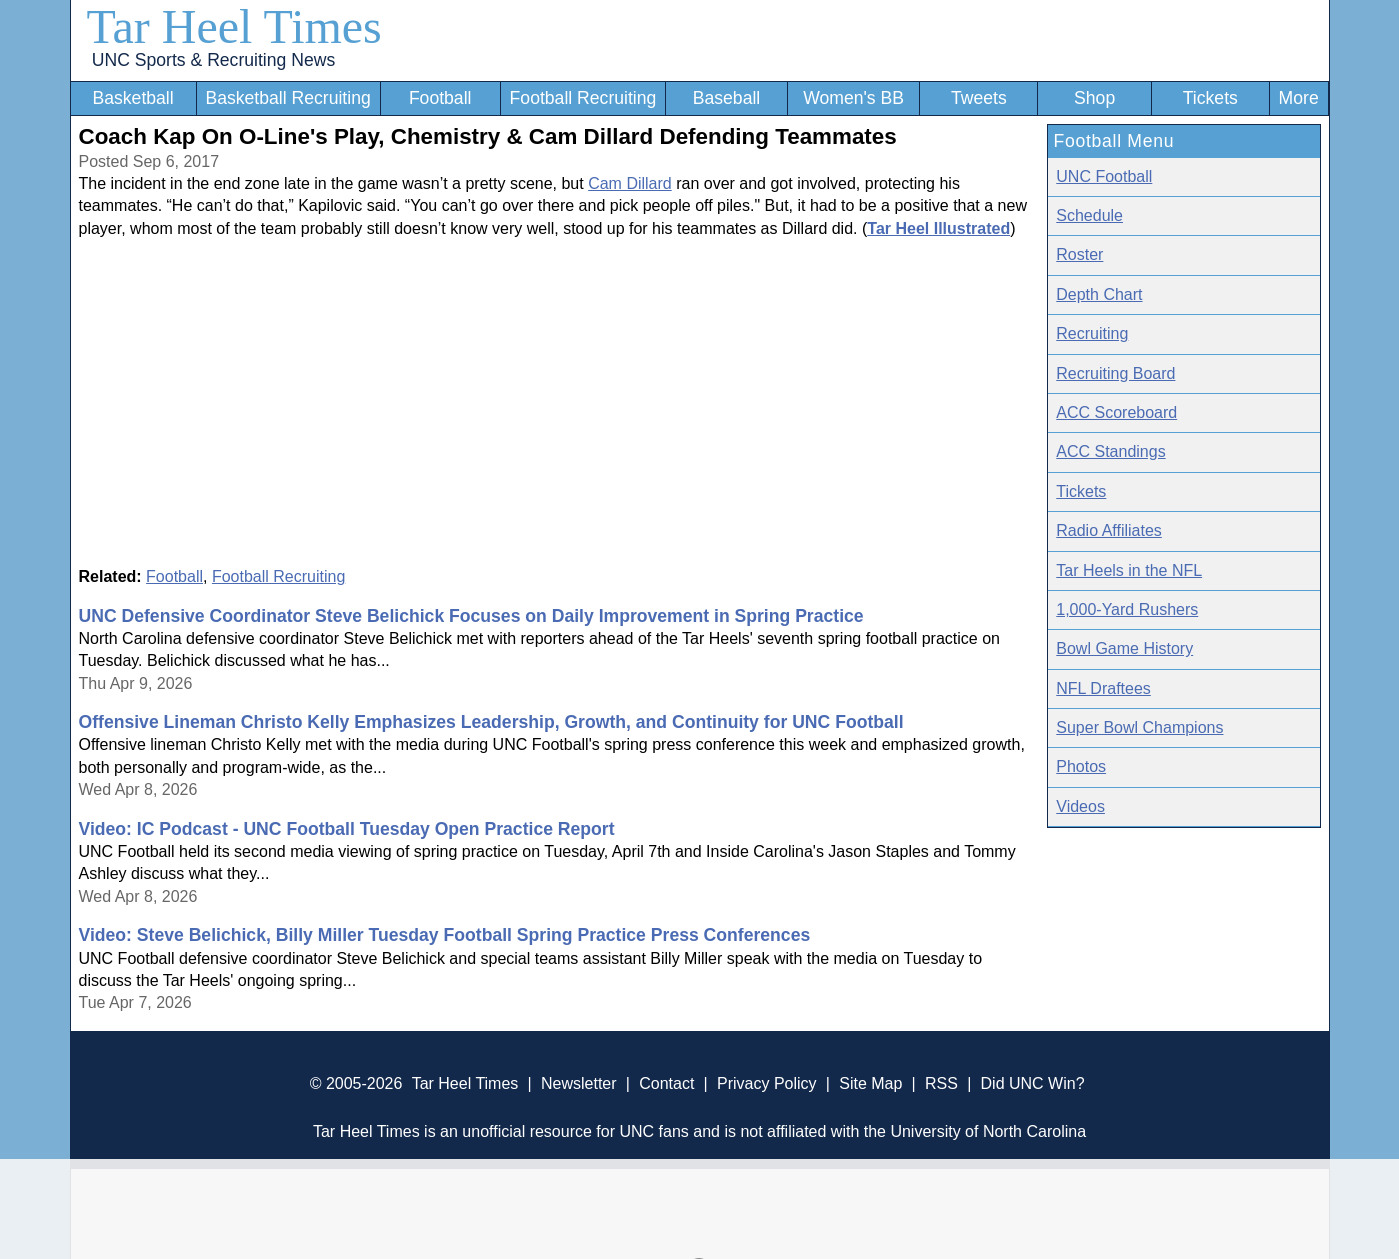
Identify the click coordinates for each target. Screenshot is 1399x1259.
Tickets (1210, 98)
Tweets (979, 98)
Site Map (870, 1083)
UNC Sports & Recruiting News (213, 60)
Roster (1079, 254)
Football (440, 98)
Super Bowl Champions (1139, 727)
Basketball (132, 98)
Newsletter (579, 1083)
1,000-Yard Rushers (1127, 609)
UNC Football (1104, 176)
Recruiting (1092, 333)
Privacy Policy (767, 1083)
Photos (1081, 766)
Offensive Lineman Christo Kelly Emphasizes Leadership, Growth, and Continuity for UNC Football (491, 722)
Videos (1080, 806)
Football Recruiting (583, 98)
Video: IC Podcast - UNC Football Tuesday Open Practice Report (347, 829)
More (1299, 98)
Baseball (727, 98)
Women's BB (853, 98)
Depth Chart (1099, 294)
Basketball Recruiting (287, 98)
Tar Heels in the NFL (1129, 570)
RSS (941, 1083)
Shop (1094, 98)
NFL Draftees (1103, 688)
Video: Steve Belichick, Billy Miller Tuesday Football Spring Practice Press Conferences (445, 935)
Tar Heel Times (234, 26)
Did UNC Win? (1033, 1083)
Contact (666, 1083)
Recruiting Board (1115, 373)
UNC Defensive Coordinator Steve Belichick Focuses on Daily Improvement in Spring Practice (471, 616)
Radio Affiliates (1109, 530)
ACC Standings (1110, 451)
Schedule (1089, 215)
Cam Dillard (630, 183)
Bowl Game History (1124, 648)
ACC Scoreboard (1116, 412)
